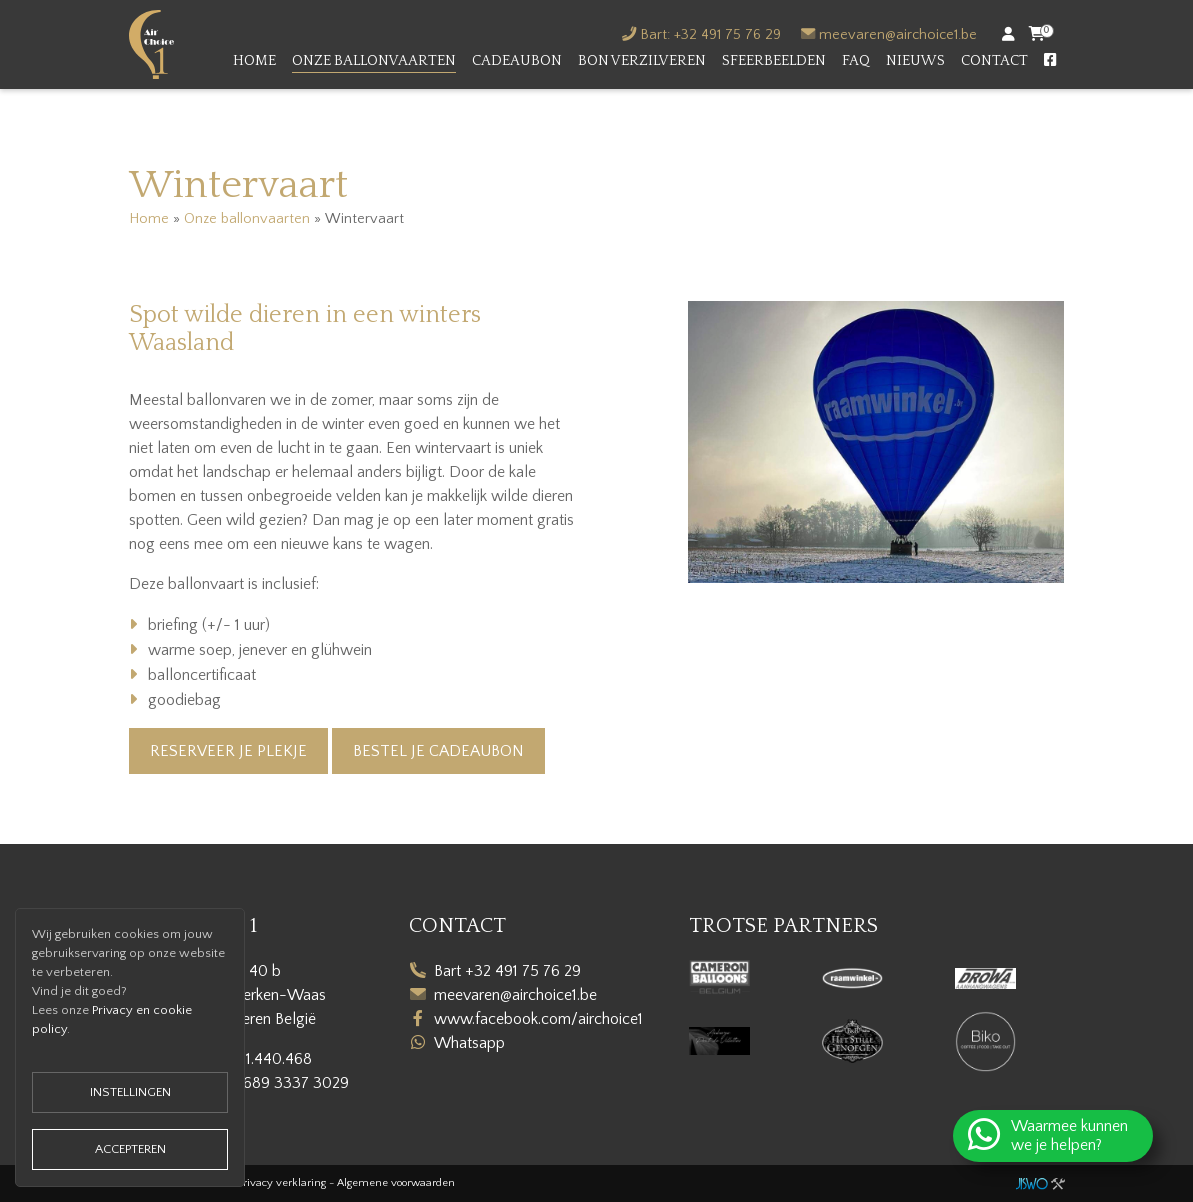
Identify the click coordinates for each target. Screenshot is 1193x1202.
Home (254, 61)
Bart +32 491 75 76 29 (507, 971)
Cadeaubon (517, 61)
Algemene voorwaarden (396, 1183)
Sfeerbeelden (774, 61)
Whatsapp (469, 1043)
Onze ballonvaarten (374, 61)
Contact (994, 61)
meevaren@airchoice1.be (898, 35)
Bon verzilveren (642, 61)
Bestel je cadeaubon (438, 751)
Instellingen (130, 1092)
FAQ (856, 61)
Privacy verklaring (282, 1183)
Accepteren (130, 1149)
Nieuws (915, 61)
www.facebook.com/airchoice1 (538, 1019)
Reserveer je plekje (228, 751)
